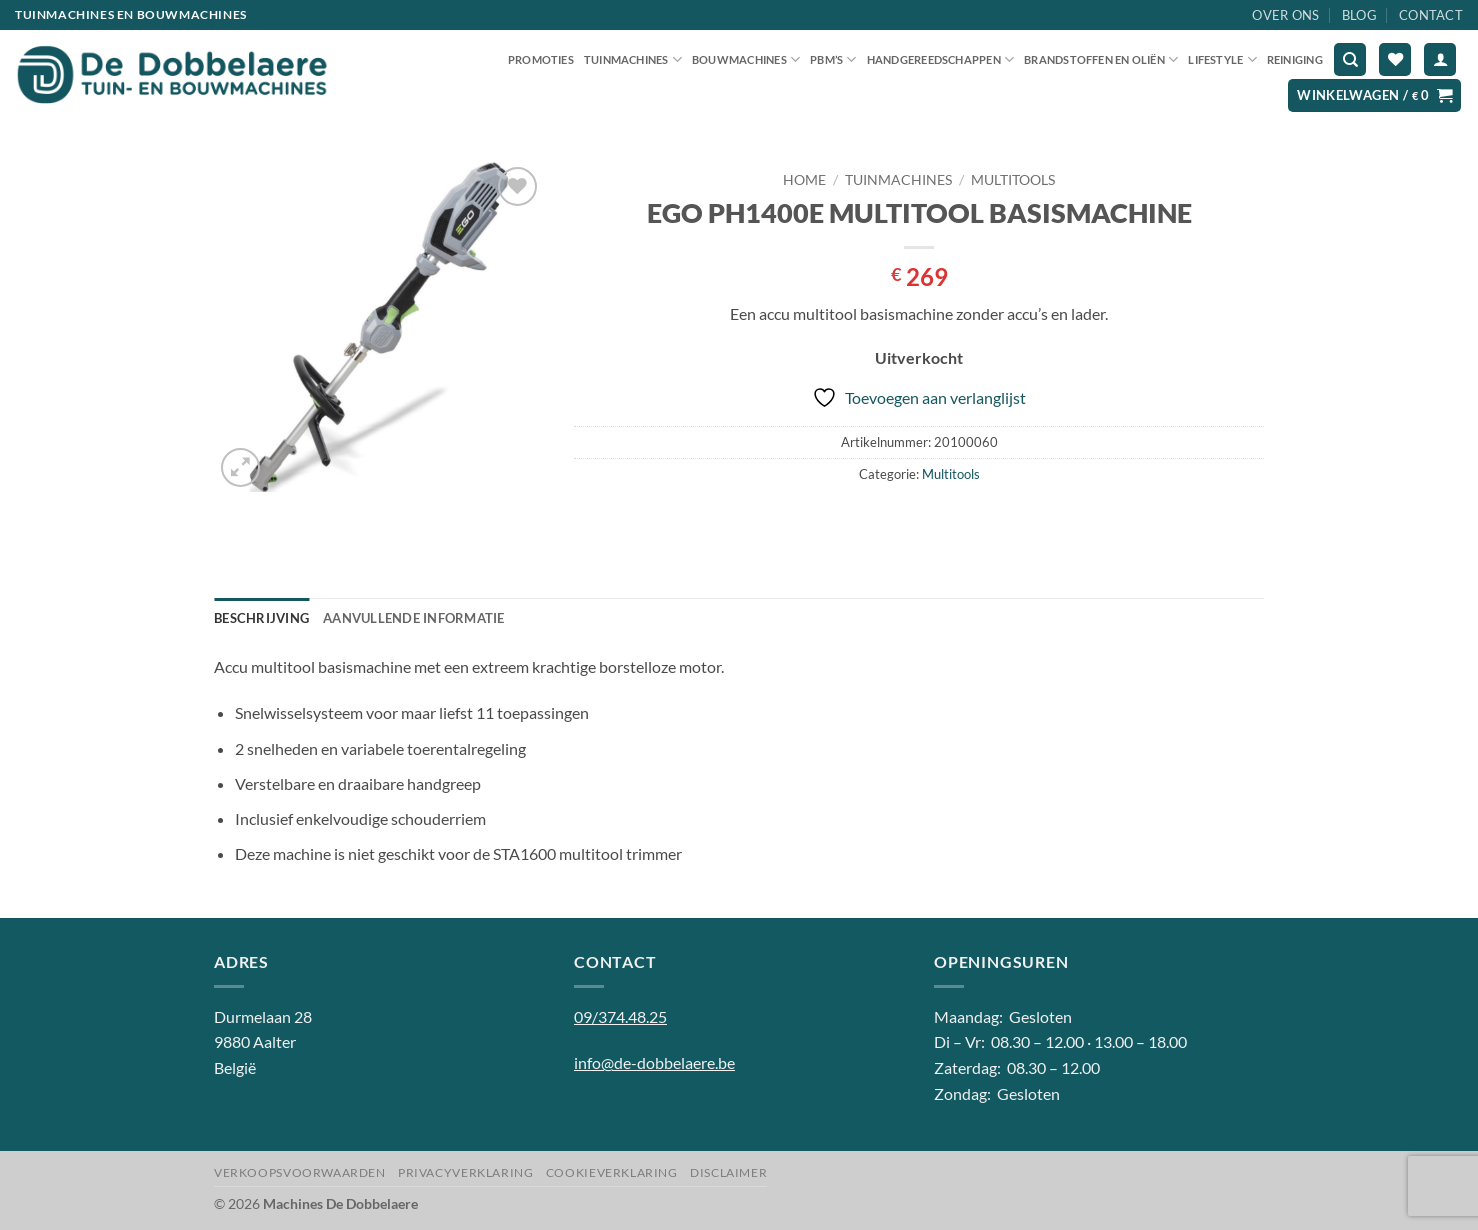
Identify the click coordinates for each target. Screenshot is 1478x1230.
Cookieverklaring (612, 1172)
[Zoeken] (1350, 59)
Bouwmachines (746, 59)
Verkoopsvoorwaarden (300, 1172)
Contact (1431, 15)
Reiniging (1295, 59)
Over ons (1285, 15)
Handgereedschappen (940, 59)
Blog (1359, 15)
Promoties (541, 59)
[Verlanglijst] (1395, 59)
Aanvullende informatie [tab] (414, 618)
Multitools (1013, 180)
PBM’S (833, 59)
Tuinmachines (633, 59)
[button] (1440, 59)
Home (804, 180)
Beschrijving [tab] (261, 618)
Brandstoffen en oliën (1101, 59)
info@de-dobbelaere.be (654, 1062)
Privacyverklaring (465, 1172)
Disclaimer (728, 1172)
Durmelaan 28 (263, 1016)
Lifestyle (1222, 59)
